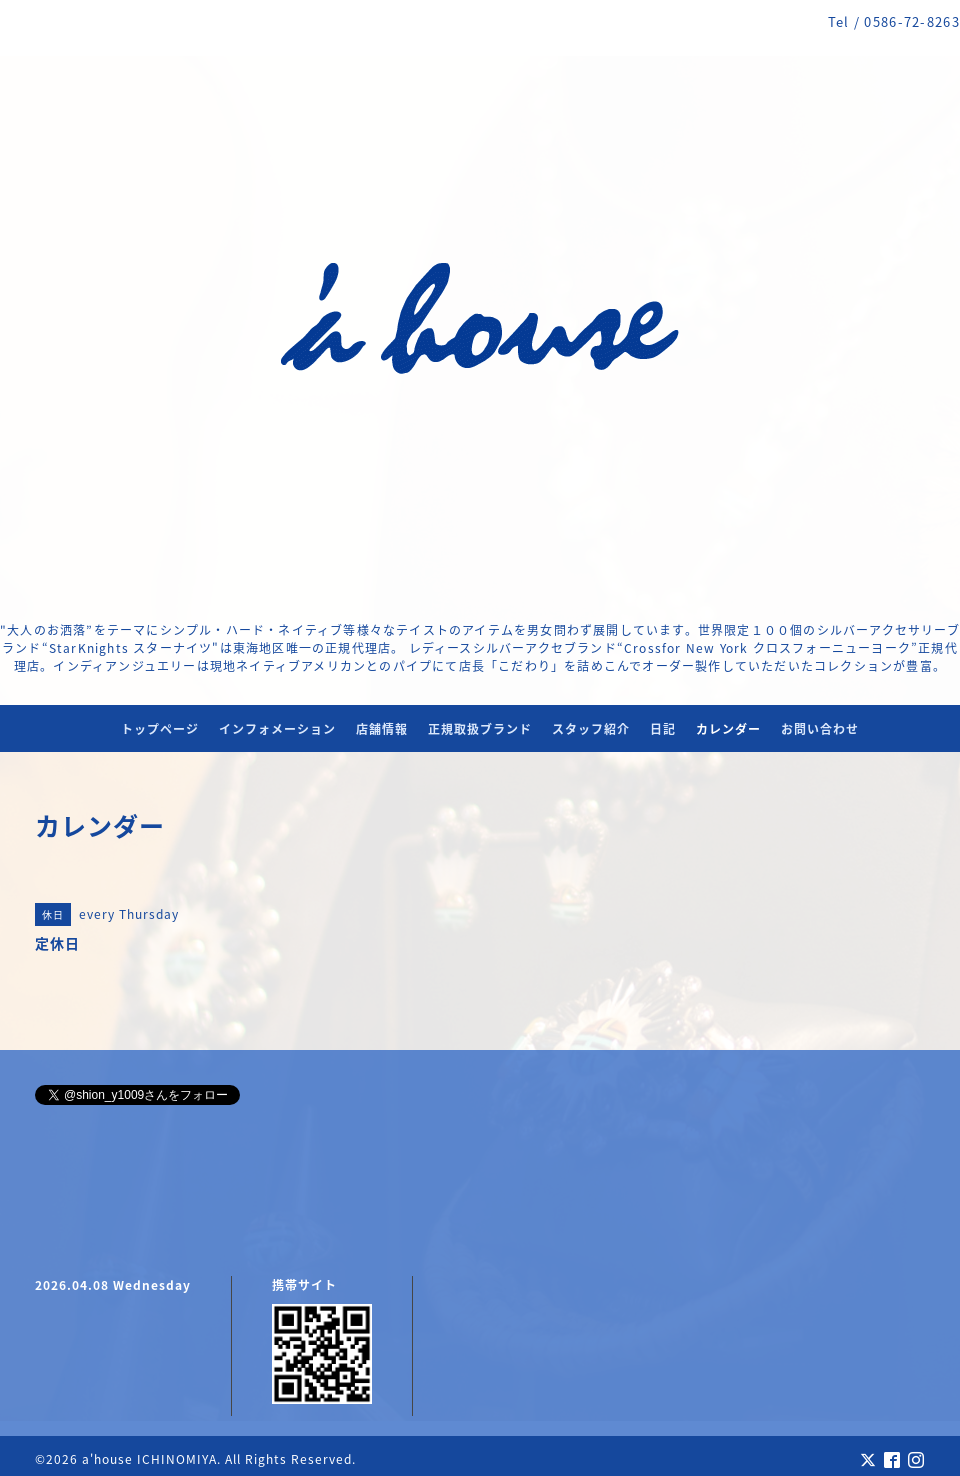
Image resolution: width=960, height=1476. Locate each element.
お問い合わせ (820, 729)
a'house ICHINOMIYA (149, 1459)
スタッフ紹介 (591, 729)
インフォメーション (277, 729)
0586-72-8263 (912, 21)
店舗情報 (382, 729)
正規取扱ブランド (480, 729)
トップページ (160, 729)
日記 (663, 729)
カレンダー (728, 729)
